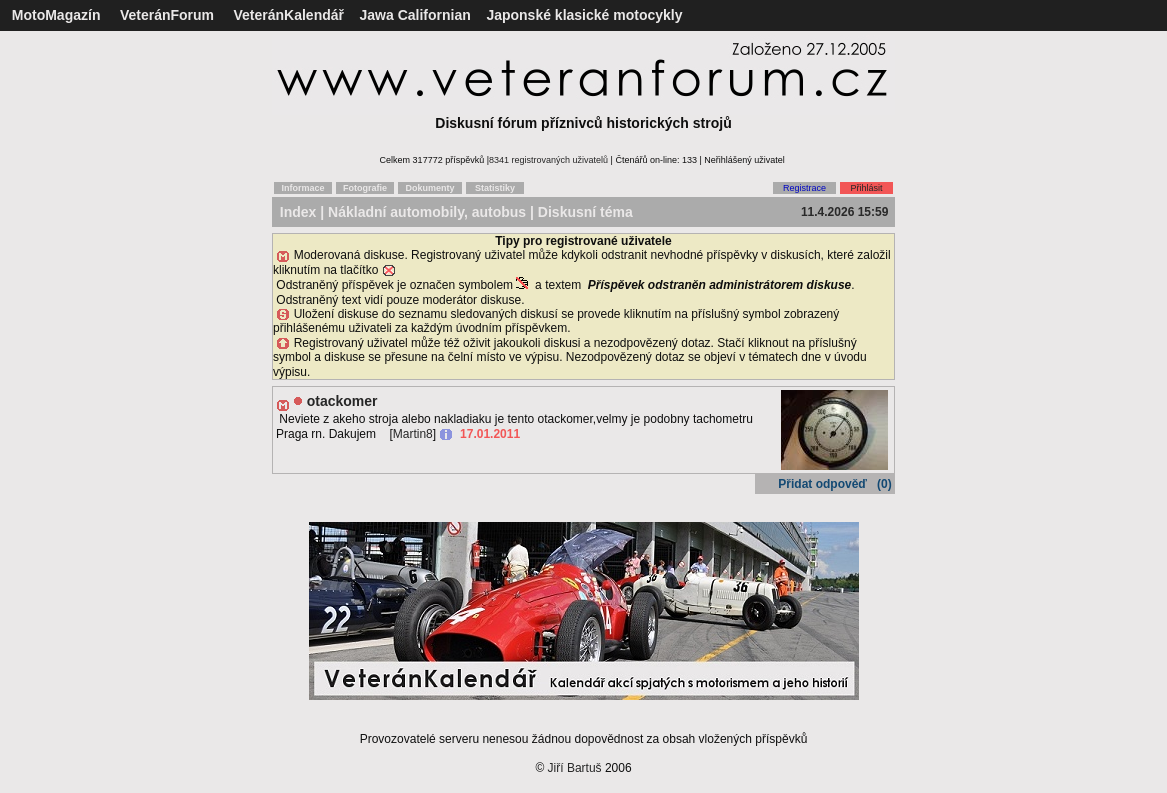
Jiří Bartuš (575, 768)
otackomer (342, 401)
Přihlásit (866, 188)
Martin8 (413, 434)
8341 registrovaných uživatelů (548, 160)
